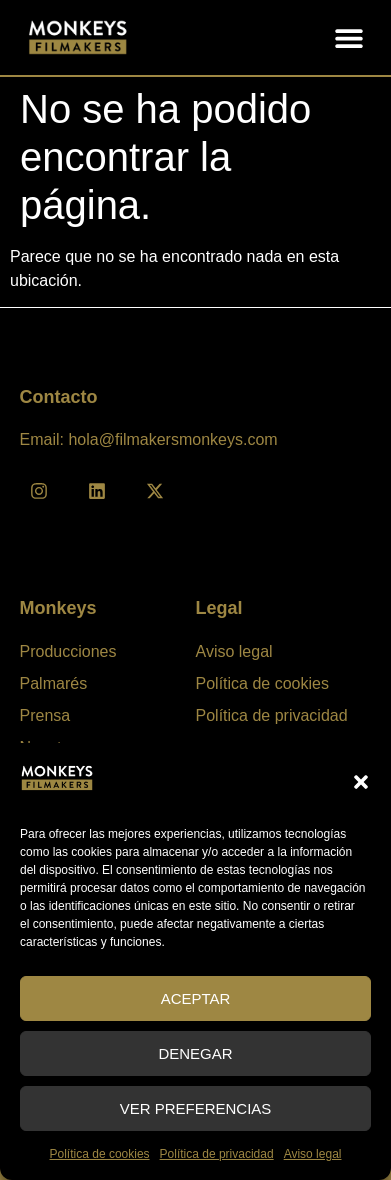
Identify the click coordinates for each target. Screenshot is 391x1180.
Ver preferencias (196, 1108)
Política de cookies (100, 1154)
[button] (361, 782)
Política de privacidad (217, 1154)
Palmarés (54, 683)
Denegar (195, 1053)
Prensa (45, 715)
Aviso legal (313, 1154)
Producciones (68, 651)
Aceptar (196, 998)
